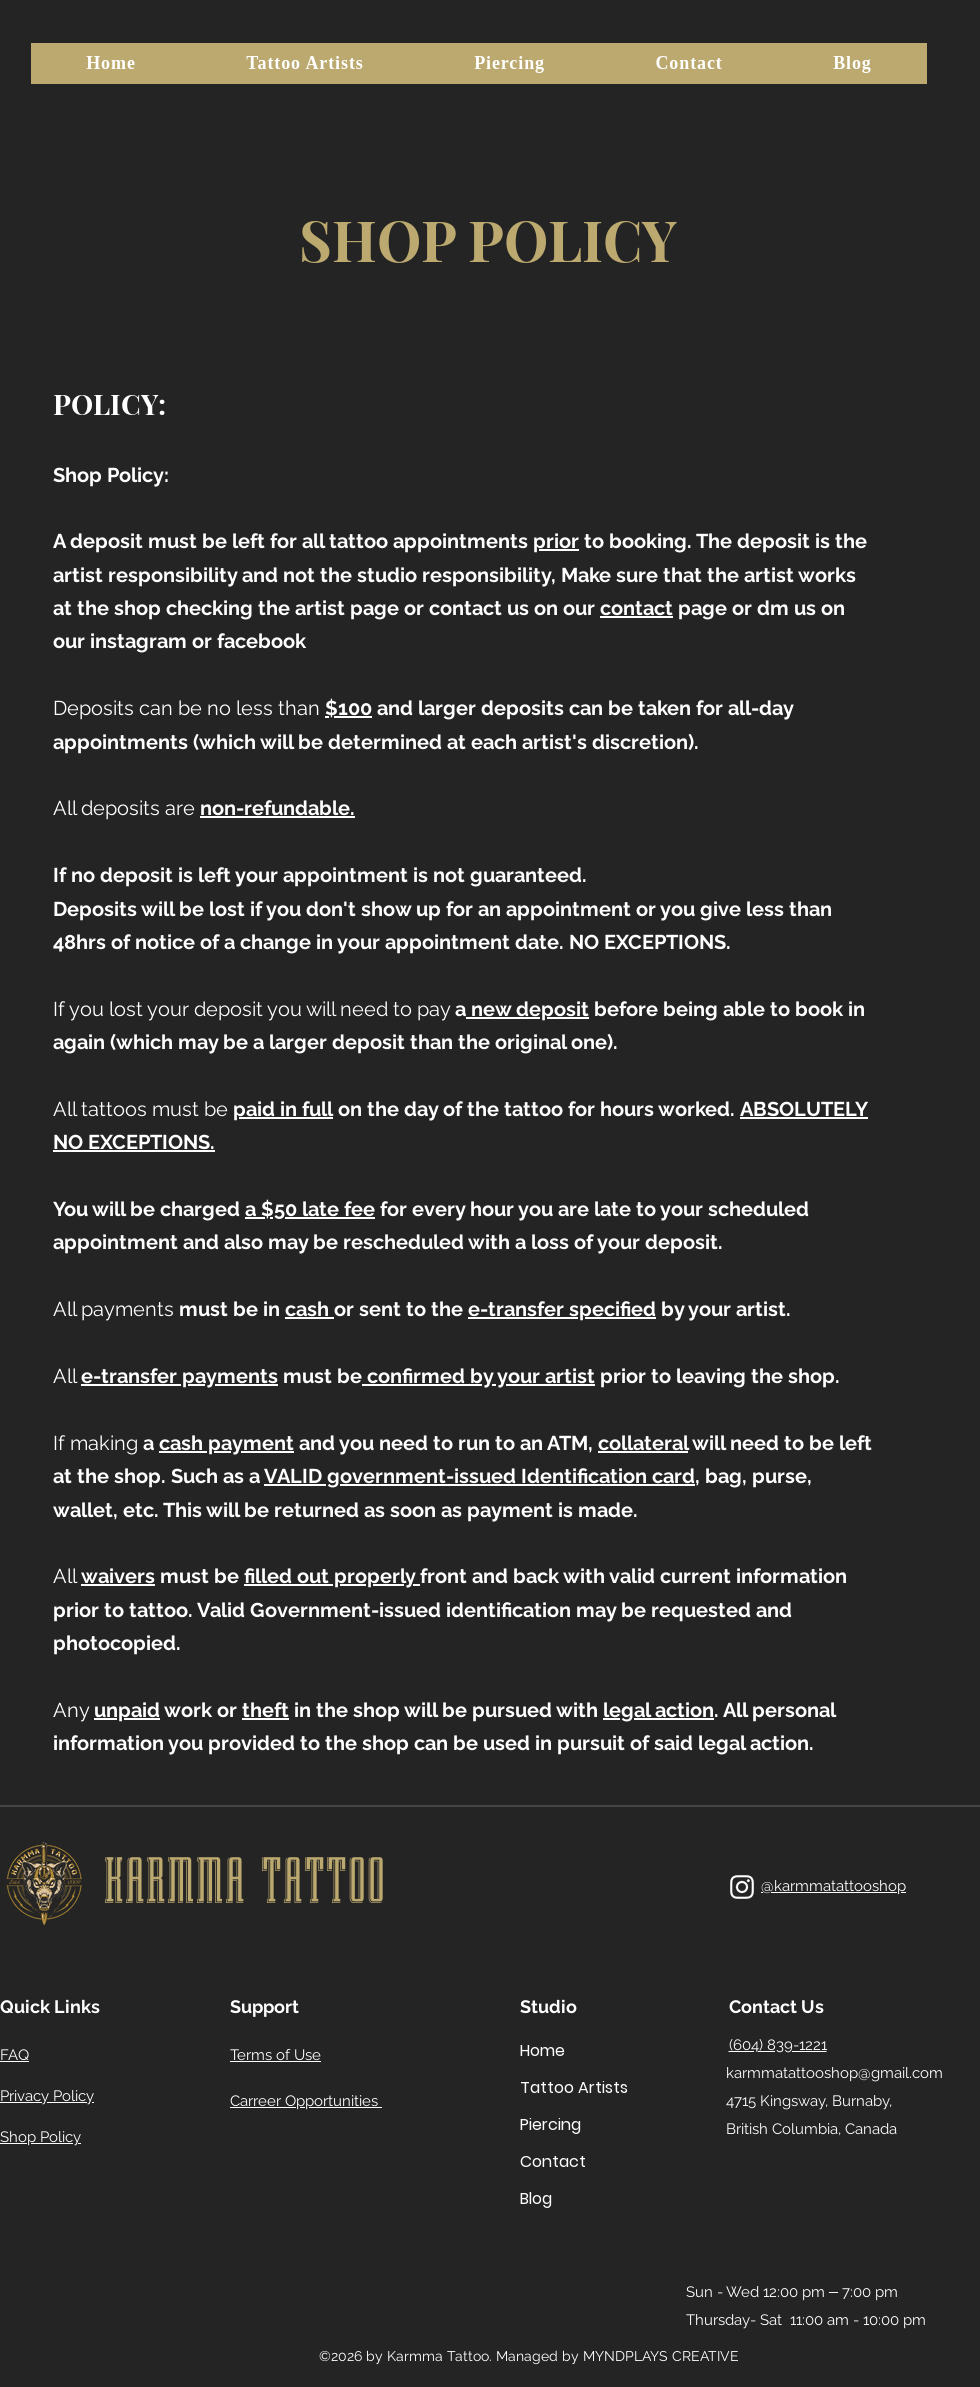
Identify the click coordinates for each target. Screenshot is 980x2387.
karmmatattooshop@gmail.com (834, 2073)
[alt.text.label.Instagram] (742, 1887)
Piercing (550, 2124)
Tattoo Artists (564, 2087)
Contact (553, 2161)
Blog (536, 2198)
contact (636, 608)
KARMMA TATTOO (244, 1881)
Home (542, 2050)
